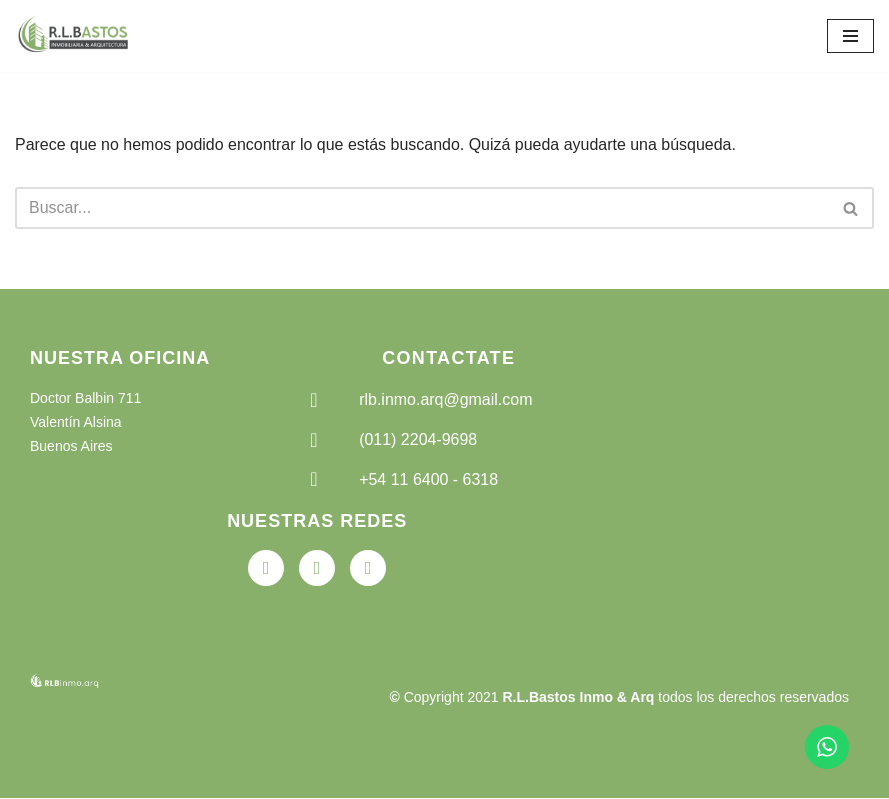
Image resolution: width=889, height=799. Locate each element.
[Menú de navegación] (850, 36)
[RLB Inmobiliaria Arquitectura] (75, 36)
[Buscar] (422, 208)
